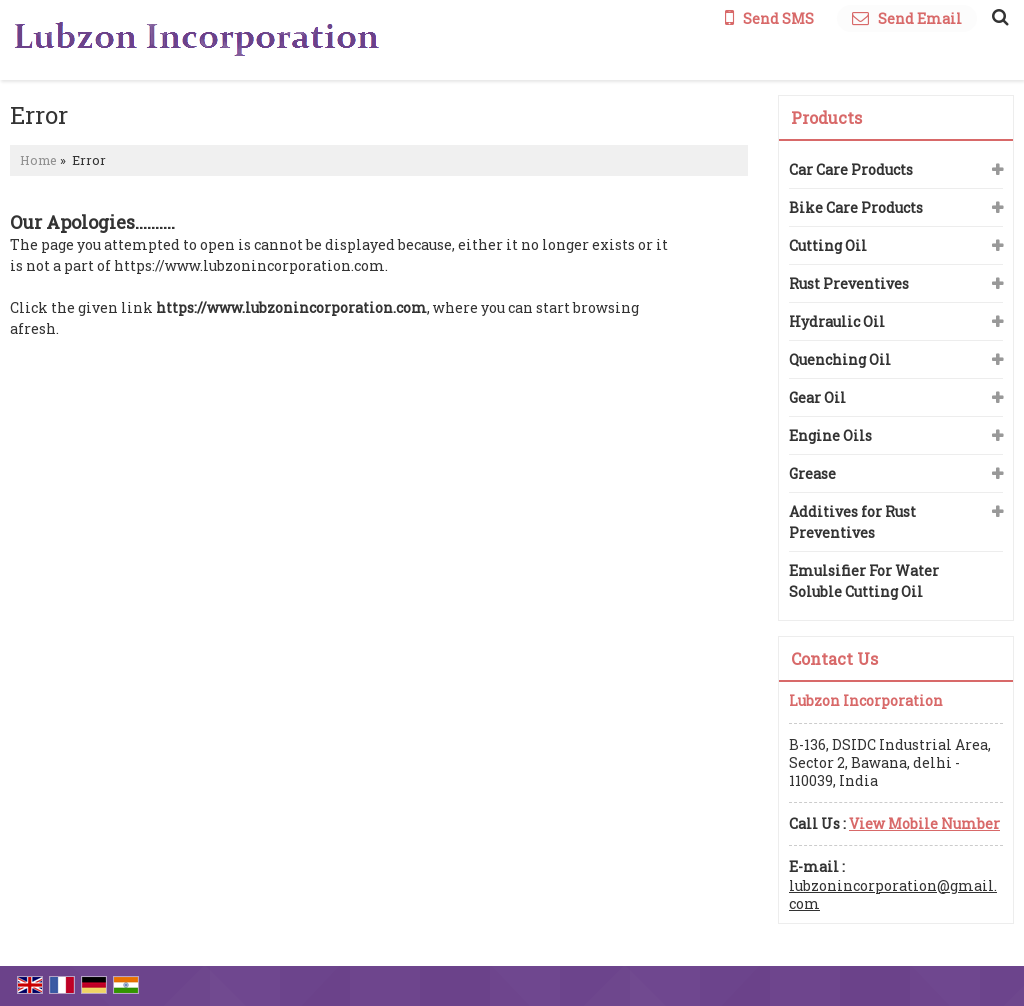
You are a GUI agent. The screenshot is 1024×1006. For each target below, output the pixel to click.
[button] (924, 823)
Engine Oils (830, 435)
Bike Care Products (856, 207)
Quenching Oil (840, 359)
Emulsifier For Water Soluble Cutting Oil (864, 581)
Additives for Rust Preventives (852, 522)
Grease (812, 473)
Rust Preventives (849, 283)
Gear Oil (817, 397)
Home (38, 160)
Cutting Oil (828, 245)
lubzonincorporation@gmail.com (893, 894)
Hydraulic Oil (837, 321)
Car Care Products (851, 169)
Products (826, 117)
